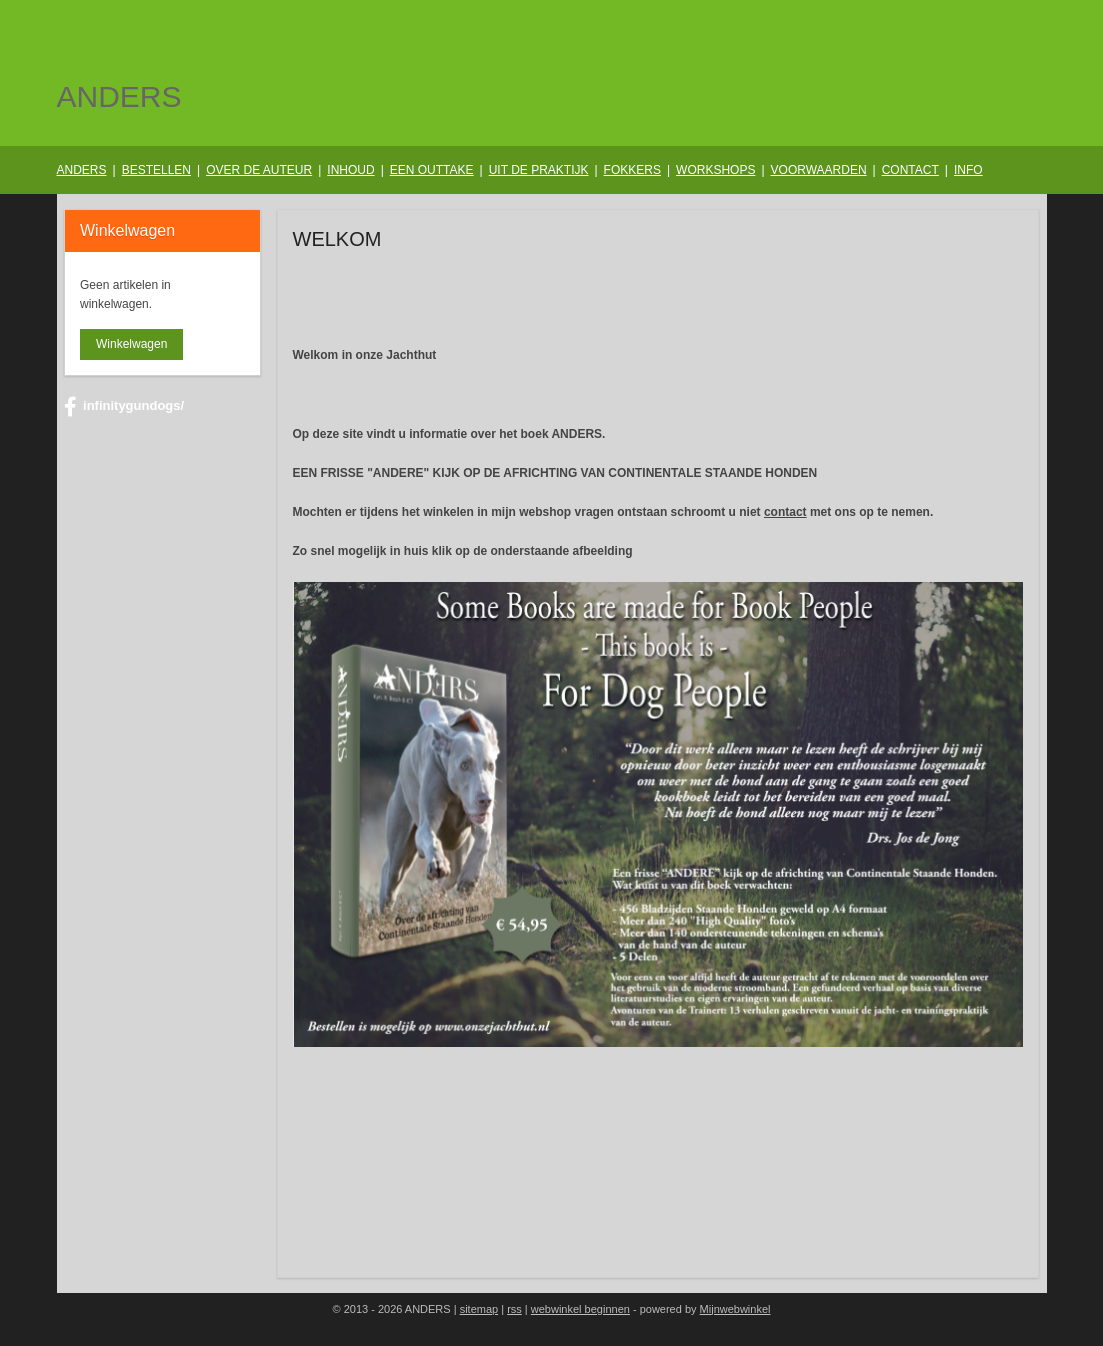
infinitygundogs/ (124, 407)
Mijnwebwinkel (735, 1309)
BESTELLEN (156, 170)
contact (785, 512)
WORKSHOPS (715, 170)
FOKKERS (632, 170)
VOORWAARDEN (819, 170)
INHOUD (350, 170)
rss (514, 1309)
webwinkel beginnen (580, 1309)
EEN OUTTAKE (432, 170)
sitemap (479, 1309)
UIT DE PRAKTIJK (539, 170)
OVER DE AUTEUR (259, 170)
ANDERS (82, 170)
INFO (968, 170)
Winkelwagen (131, 344)
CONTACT (910, 170)
